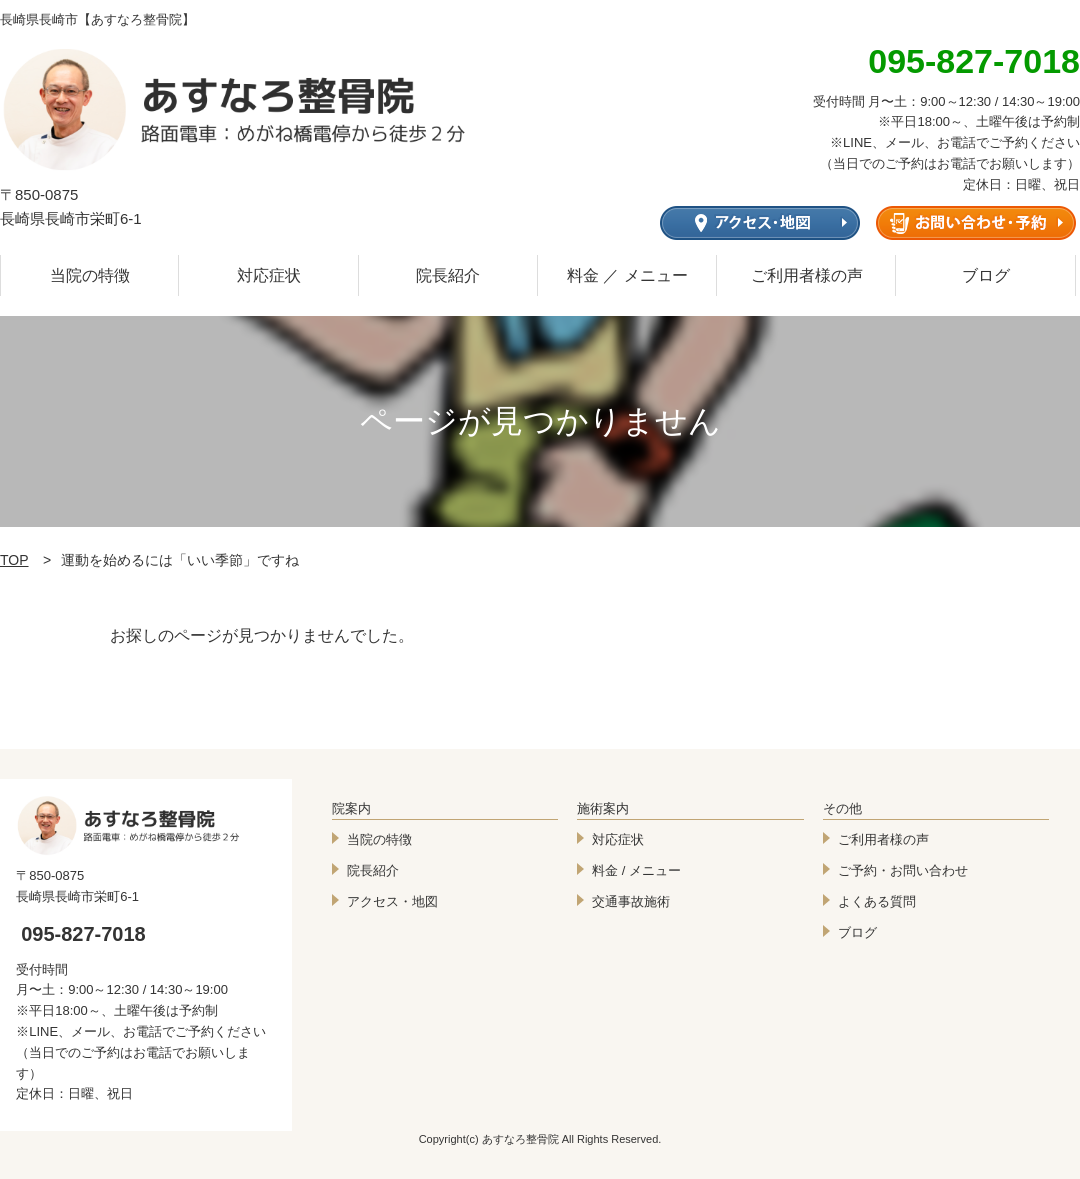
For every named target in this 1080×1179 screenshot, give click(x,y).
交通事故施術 (631, 901)
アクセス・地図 (392, 901)
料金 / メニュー (636, 870)
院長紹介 (448, 275)
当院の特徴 (90, 275)
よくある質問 (877, 901)
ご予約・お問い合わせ (903, 870)
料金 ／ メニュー (627, 275)
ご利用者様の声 (807, 275)
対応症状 (269, 275)
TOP (14, 560)
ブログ (986, 275)
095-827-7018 (83, 934)
